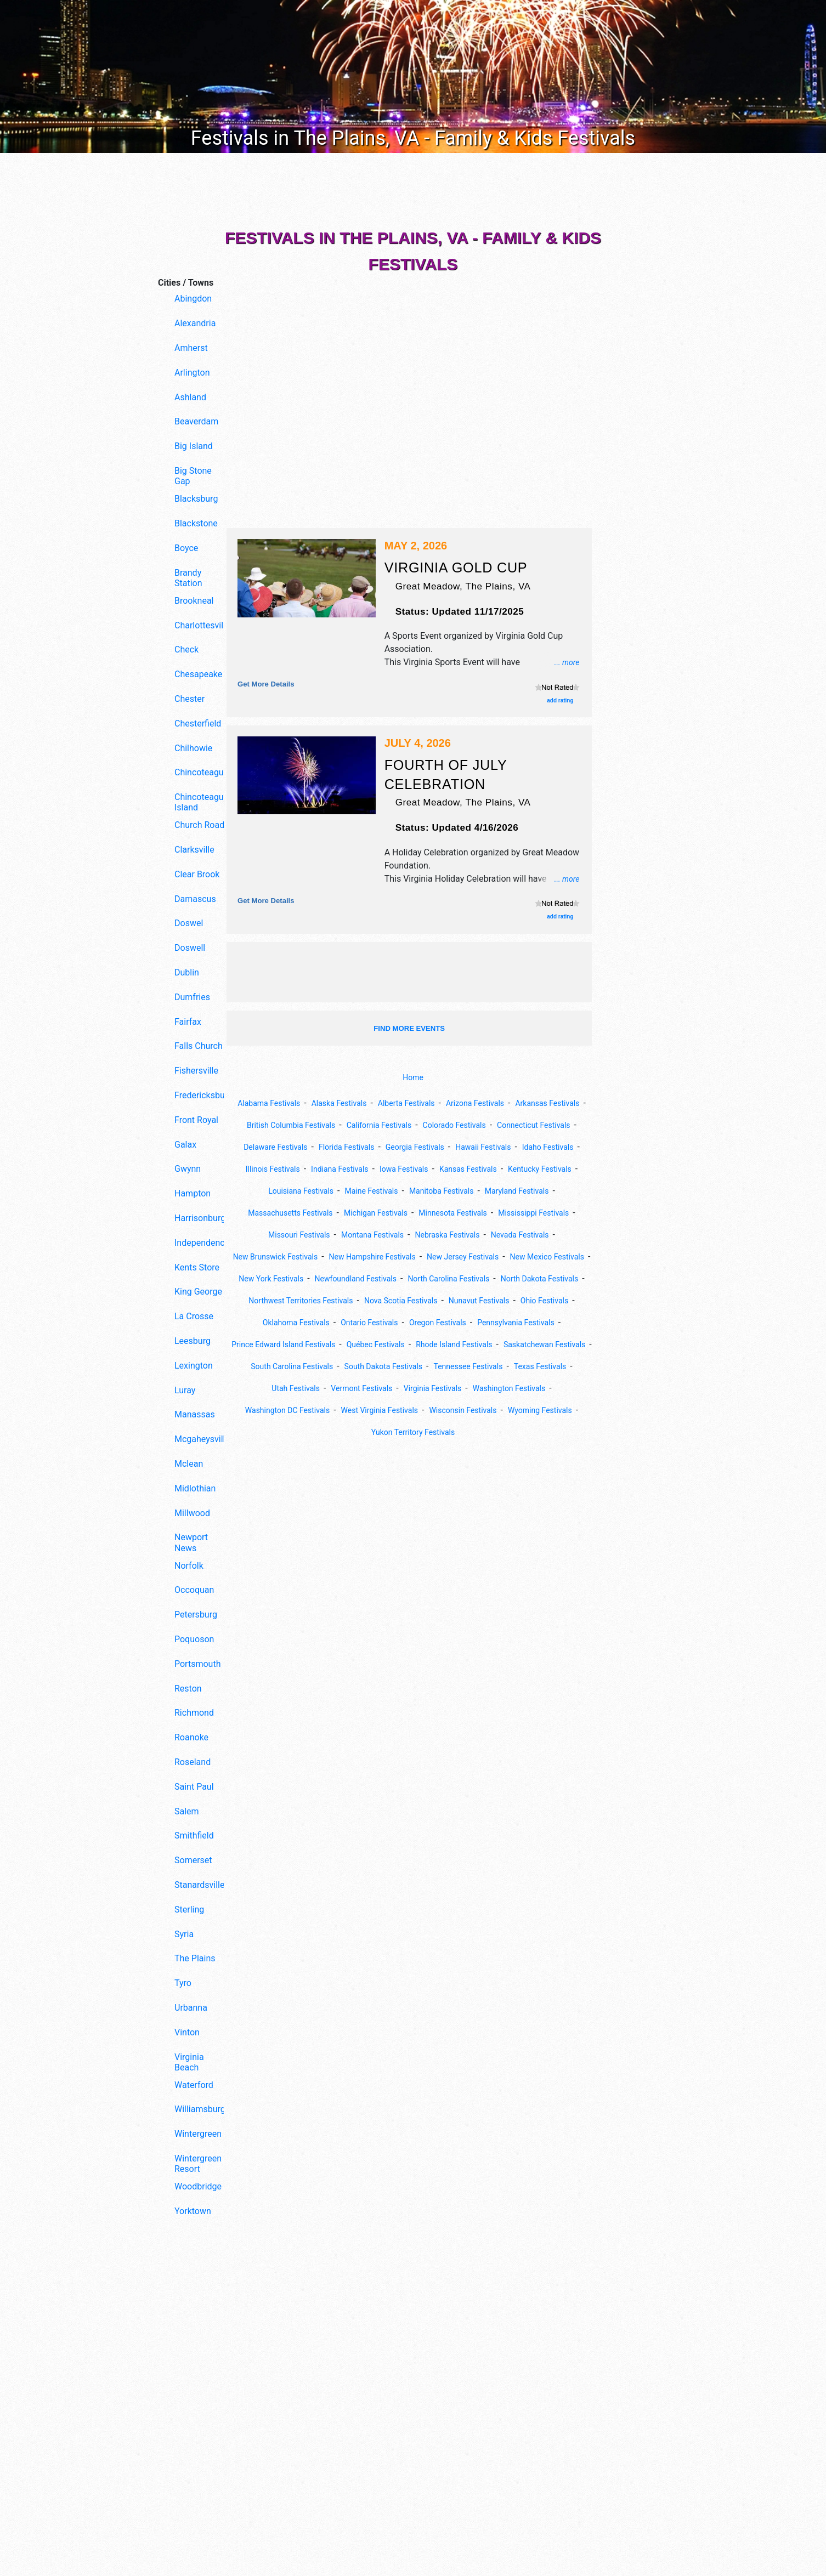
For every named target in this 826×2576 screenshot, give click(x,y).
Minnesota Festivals (280, 1234)
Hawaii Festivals (265, 1169)
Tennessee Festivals (476, 1410)
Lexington (193, 1365)
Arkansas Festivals (268, 1125)
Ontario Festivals (525, 1344)
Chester (189, 699)
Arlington (192, 372)
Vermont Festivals (356, 1432)
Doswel (188, 923)
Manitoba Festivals (270, 1212)
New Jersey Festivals (416, 1278)
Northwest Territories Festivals (411, 1322)
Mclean (188, 1464)
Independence (201, 1243)
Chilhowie (193, 748)
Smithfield (194, 1835)
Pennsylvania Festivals (382, 1366)
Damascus (195, 899)
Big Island (193, 446)
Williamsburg (199, 2109)
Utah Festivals (281, 1432)
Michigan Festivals (547, 1212)
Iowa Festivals (556, 1169)
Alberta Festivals (448, 1103)
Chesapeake (198, 674)
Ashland (190, 397)
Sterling (189, 1909)
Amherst (191, 348)
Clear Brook (196, 874)
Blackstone (196, 523)
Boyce (186, 548)
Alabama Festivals (294, 1103)
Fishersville (196, 1070)
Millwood (192, 1513)
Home (413, 1078)
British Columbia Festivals (366, 1125)
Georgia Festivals (535, 1147)
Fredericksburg (201, 1095)
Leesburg (192, 1341)
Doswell (189, 948)
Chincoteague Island (201, 802)
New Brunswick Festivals (490, 1256)
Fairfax (187, 1022)
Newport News (191, 1542)
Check (186, 649)
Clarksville (194, 849)
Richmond (194, 1712)
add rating (560, 700)
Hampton (192, 1193)
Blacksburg (196, 498)
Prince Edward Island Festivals (496, 1366)
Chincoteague (201, 772)
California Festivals (465, 1125)
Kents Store (196, 1267)
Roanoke (191, 1737)
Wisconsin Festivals (512, 1454)
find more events (409, 1027)
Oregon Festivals (294, 1366)
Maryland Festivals (355, 1212)
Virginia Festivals (435, 1432)
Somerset (193, 1860)
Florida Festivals (459, 1147)
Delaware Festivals (379, 1147)
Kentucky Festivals (368, 1190)
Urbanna (190, 2007)
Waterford (193, 2085)
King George (198, 1291)
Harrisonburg (199, 1218)
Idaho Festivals (337, 1169)
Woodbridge (198, 2186)
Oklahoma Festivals (443, 1344)
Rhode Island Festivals (394, 1388)
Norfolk (188, 1566)
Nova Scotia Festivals (523, 1322)
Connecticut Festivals (290, 1147)
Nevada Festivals (397, 1256)
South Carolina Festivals (278, 1410)
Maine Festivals (531, 1190)
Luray (184, 1390)
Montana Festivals (539, 1234)
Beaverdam (196, 421)
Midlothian (195, 1488)
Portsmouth (197, 1664)
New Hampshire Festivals (314, 1278)
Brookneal (194, 600)
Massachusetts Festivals (451, 1212)
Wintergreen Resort (198, 2163)
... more (565, 662)
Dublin (186, 972)
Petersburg (195, 1614)
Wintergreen (198, 2134)
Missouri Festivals (457, 1234)
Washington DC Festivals (315, 1454)
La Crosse (193, 1316)
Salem (186, 1811)
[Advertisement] (188, 2411)
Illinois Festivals (409, 1169)
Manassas (194, 1414)
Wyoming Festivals (360, 1476)
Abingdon (193, 298)
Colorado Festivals (549, 1125)
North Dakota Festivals (296, 1322)
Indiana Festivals (484, 1169)
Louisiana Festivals (453, 1190)
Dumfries (192, 997)
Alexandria (195, 323)
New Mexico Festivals (510, 1278)
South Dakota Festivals (380, 1410)
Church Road (199, 825)
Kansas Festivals (288, 1190)
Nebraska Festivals (316, 1256)
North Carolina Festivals (503, 1300)
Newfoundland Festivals (399, 1300)
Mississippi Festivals (370, 1234)
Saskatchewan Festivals (497, 1388)
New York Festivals (304, 1300)
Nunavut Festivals (293, 1344)
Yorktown (192, 2211)
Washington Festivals (520, 1432)
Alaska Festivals (372, 1103)
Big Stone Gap (193, 476)
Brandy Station (188, 578)
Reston (188, 1688)
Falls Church (198, 1046)
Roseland (192, 1762)
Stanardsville (199, 1885)
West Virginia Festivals (418, 1454)
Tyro (182, 1983)
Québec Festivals (307, 1388)
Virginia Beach (189, 2062)
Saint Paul (194, 1786)
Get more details (269, 683)
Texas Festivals (556, 1410)
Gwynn (187, 1169)
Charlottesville (201, 625)
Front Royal (196, 1120)
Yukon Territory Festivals (455, 1476)
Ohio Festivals (367, 1344)
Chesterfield (197, 723)
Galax (185, 1144)
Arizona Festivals (525, 1103)
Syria (184, 1934)
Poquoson (194, 1639)
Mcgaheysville (201, 1439)
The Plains (194, 1958)
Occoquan (194, 1590)
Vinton (187, 2032)
